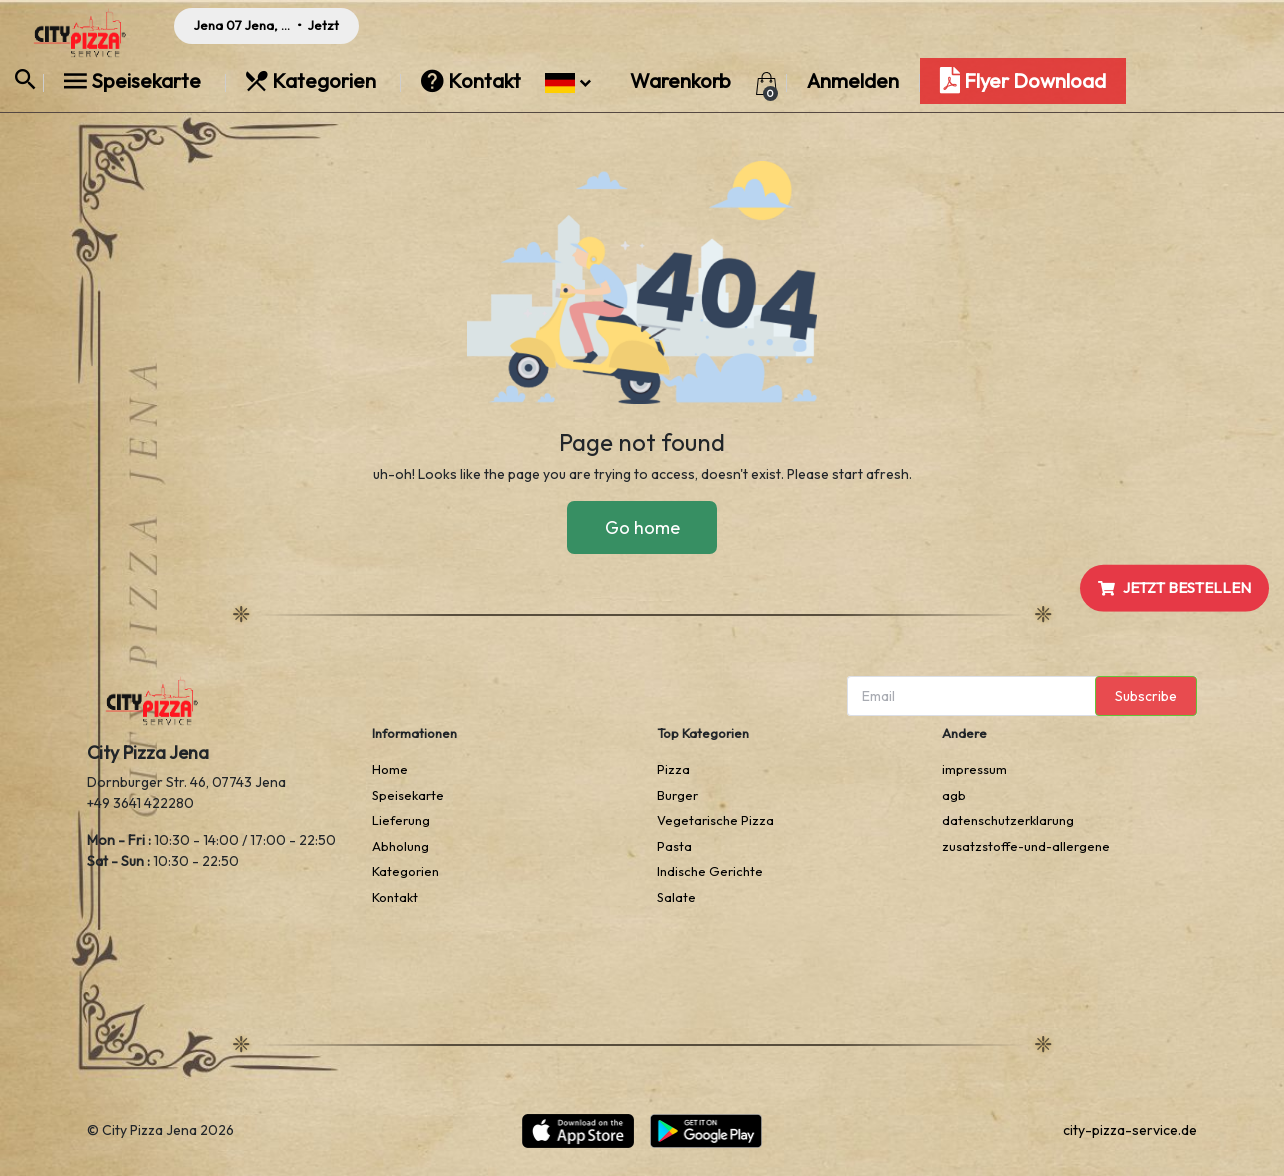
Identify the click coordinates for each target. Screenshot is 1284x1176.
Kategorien (313, 80)
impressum (974, 769)
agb (954, 795)
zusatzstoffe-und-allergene (1026, 846)
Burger (677, 795)
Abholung (400, 846)
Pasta (674, 846)
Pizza (673, 769)
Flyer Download (1023, 80)
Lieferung (401, 820)
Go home (642, 527)
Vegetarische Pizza (715, 820)
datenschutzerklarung (1008, 820)
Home (390, 769)
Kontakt (473, 80)
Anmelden (853, 80)
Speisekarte (134, 80)
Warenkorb (680, 80)
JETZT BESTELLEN (1174, 587)
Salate (676, 897)
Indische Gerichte (710, 871)
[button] (567, 80)
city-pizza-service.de (1130, 1130)
